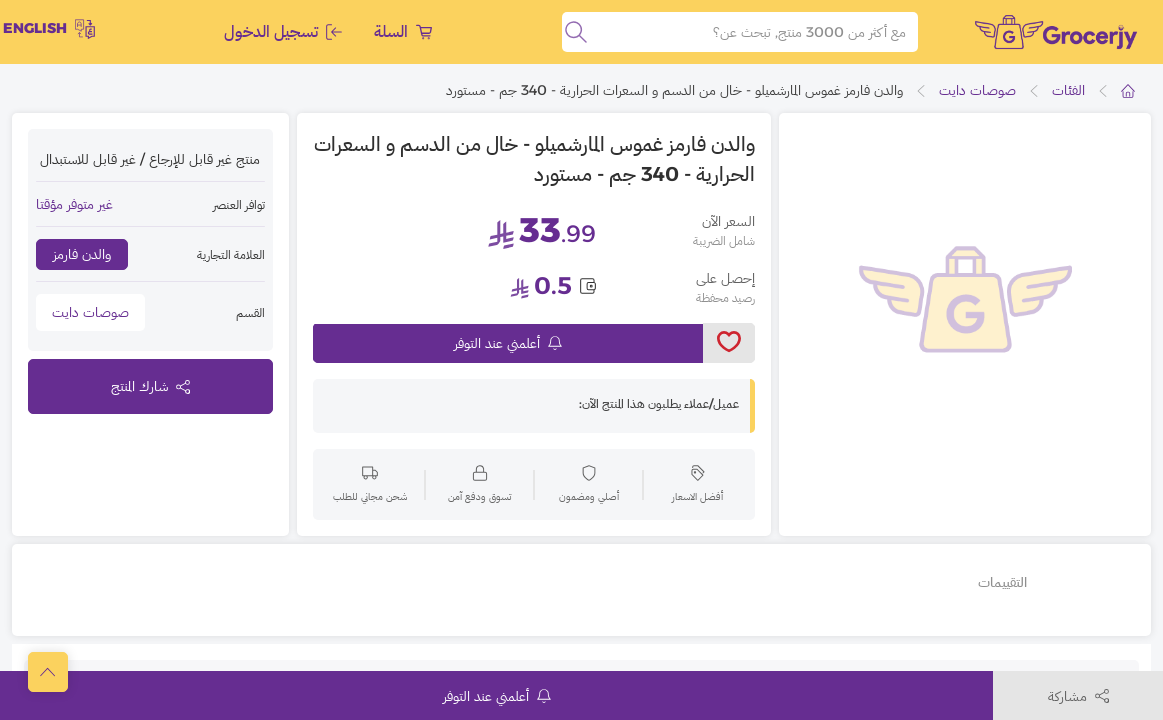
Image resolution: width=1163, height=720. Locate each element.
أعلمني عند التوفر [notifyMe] (508, 343)
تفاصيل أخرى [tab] (1087, 582)
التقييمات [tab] (1002, 582)
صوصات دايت (977, 90)
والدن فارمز (82, 254)
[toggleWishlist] (729, 343)
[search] (576, 32)
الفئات (1068, 90)
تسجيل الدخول (283, 31)
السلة (403, 31)
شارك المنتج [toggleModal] (150, 386)
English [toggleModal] (49, 29)
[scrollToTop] (48, 672)
